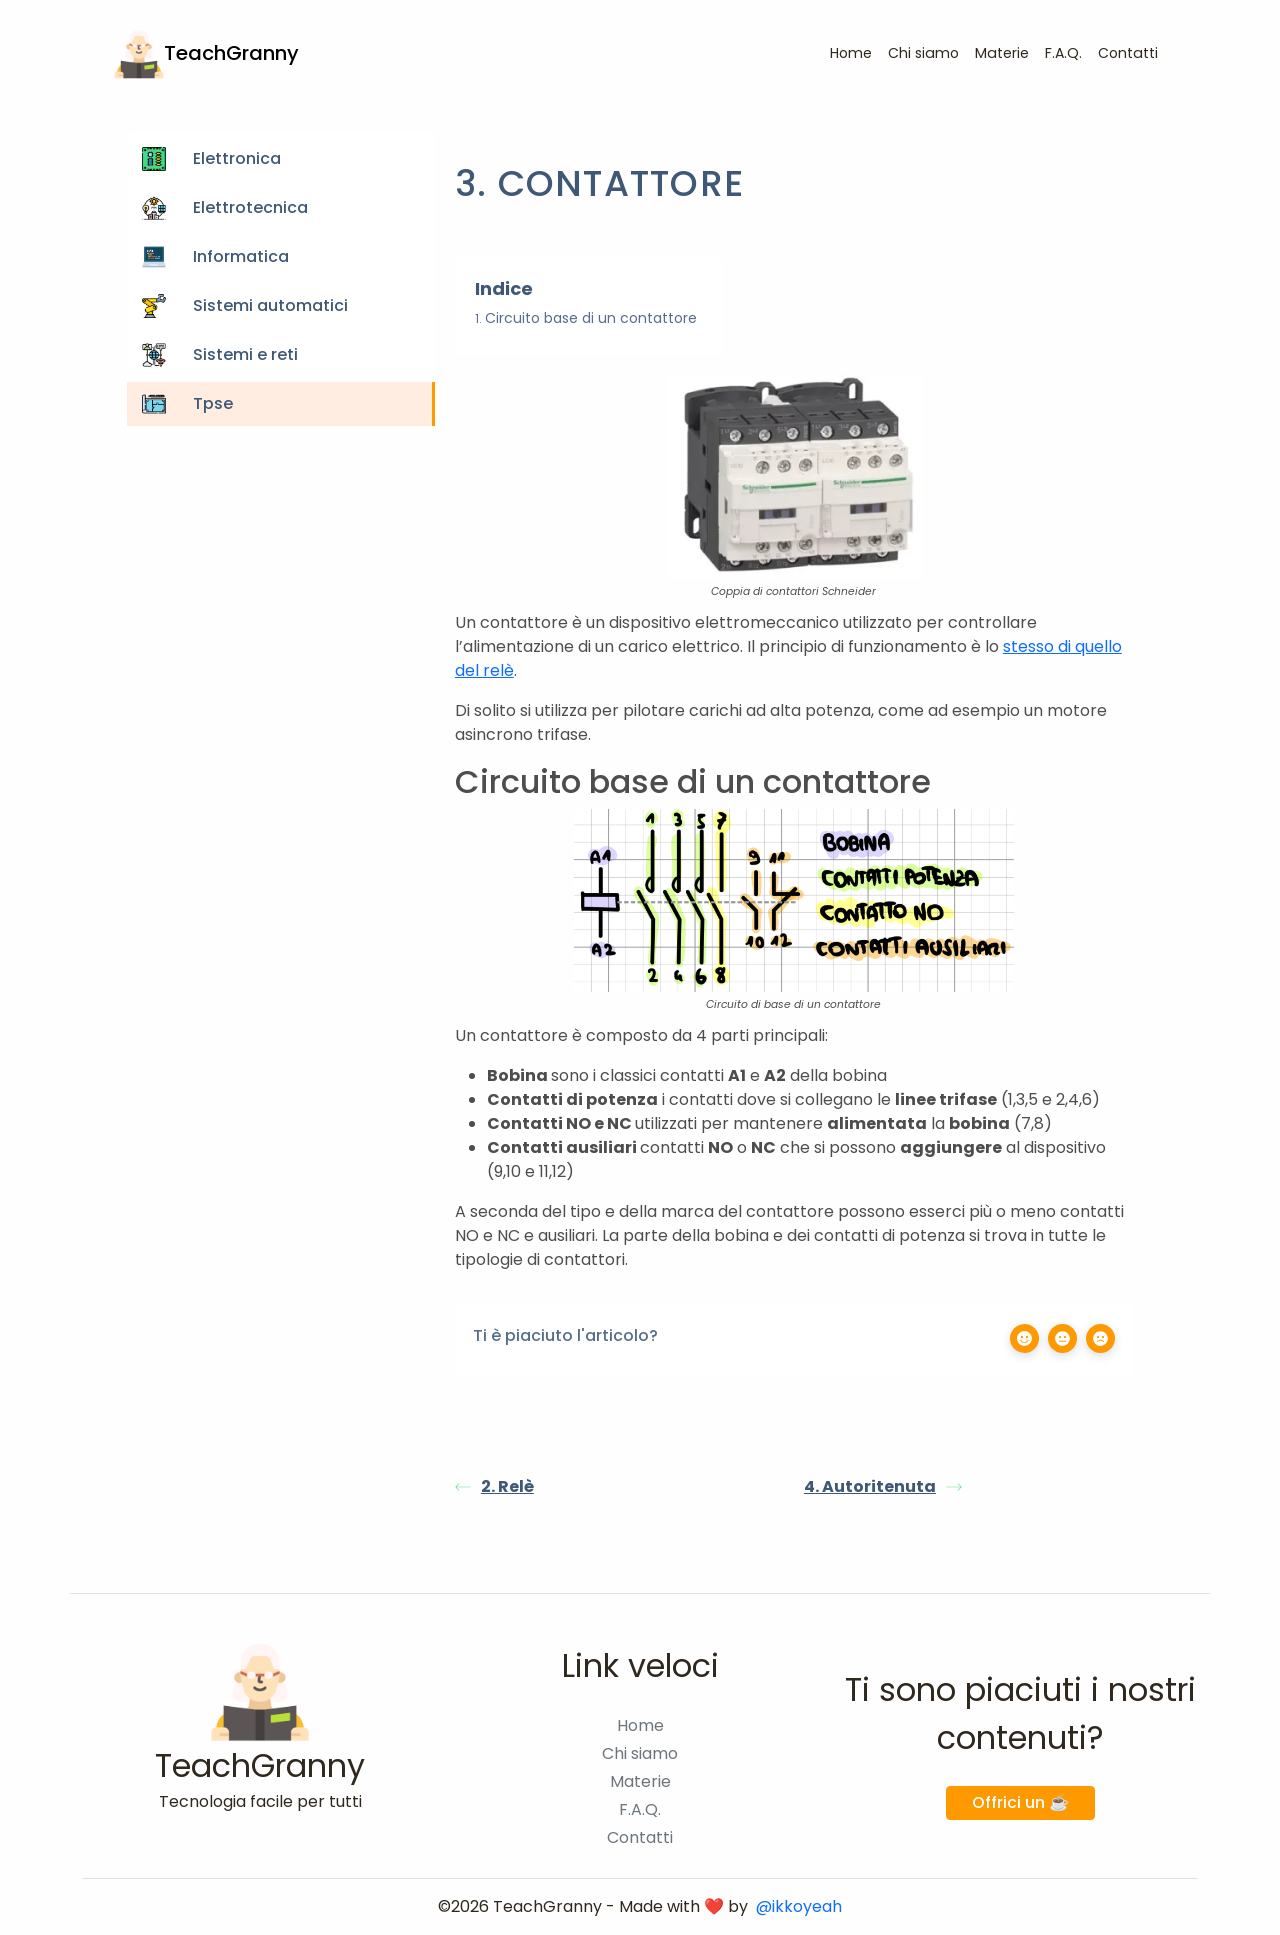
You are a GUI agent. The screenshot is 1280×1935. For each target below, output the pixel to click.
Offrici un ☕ (1020, 1802)
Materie (1002, 53)
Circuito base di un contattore (591, 318)
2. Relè (494, 1486)
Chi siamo (923, 53)
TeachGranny (206, 54)
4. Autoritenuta (883, 1486)
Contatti (1128, 53)
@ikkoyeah (799, 1906)
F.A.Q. (1063, 53)
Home (851, 53)
